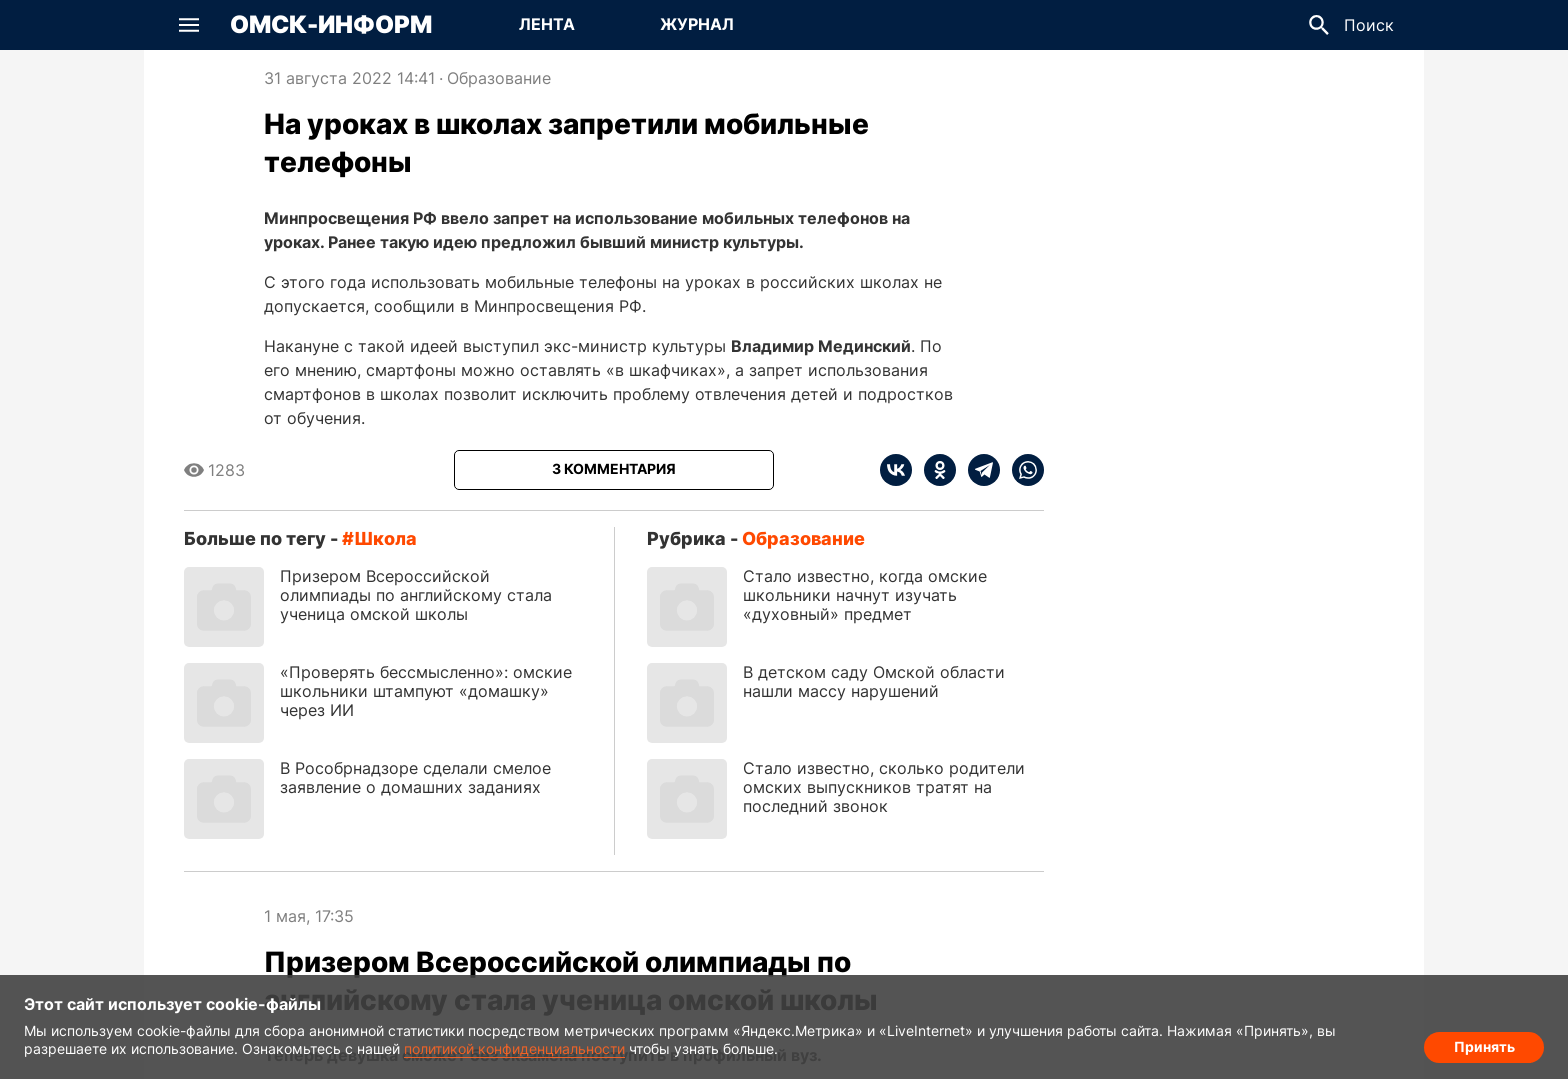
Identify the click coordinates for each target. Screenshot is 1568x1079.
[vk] (896, 470)
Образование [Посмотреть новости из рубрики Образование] (499, 78)
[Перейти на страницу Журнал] (697, 25)
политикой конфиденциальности (514, 1048)
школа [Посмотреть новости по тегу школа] (385, 538)
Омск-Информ (331, 25)
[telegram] (978, 470)
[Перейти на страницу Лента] (547, 25)
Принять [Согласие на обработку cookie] (1484, 1044)
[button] (189, 25)
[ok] (934, 470)
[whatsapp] (1022, 470)
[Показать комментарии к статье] (614, 470)
